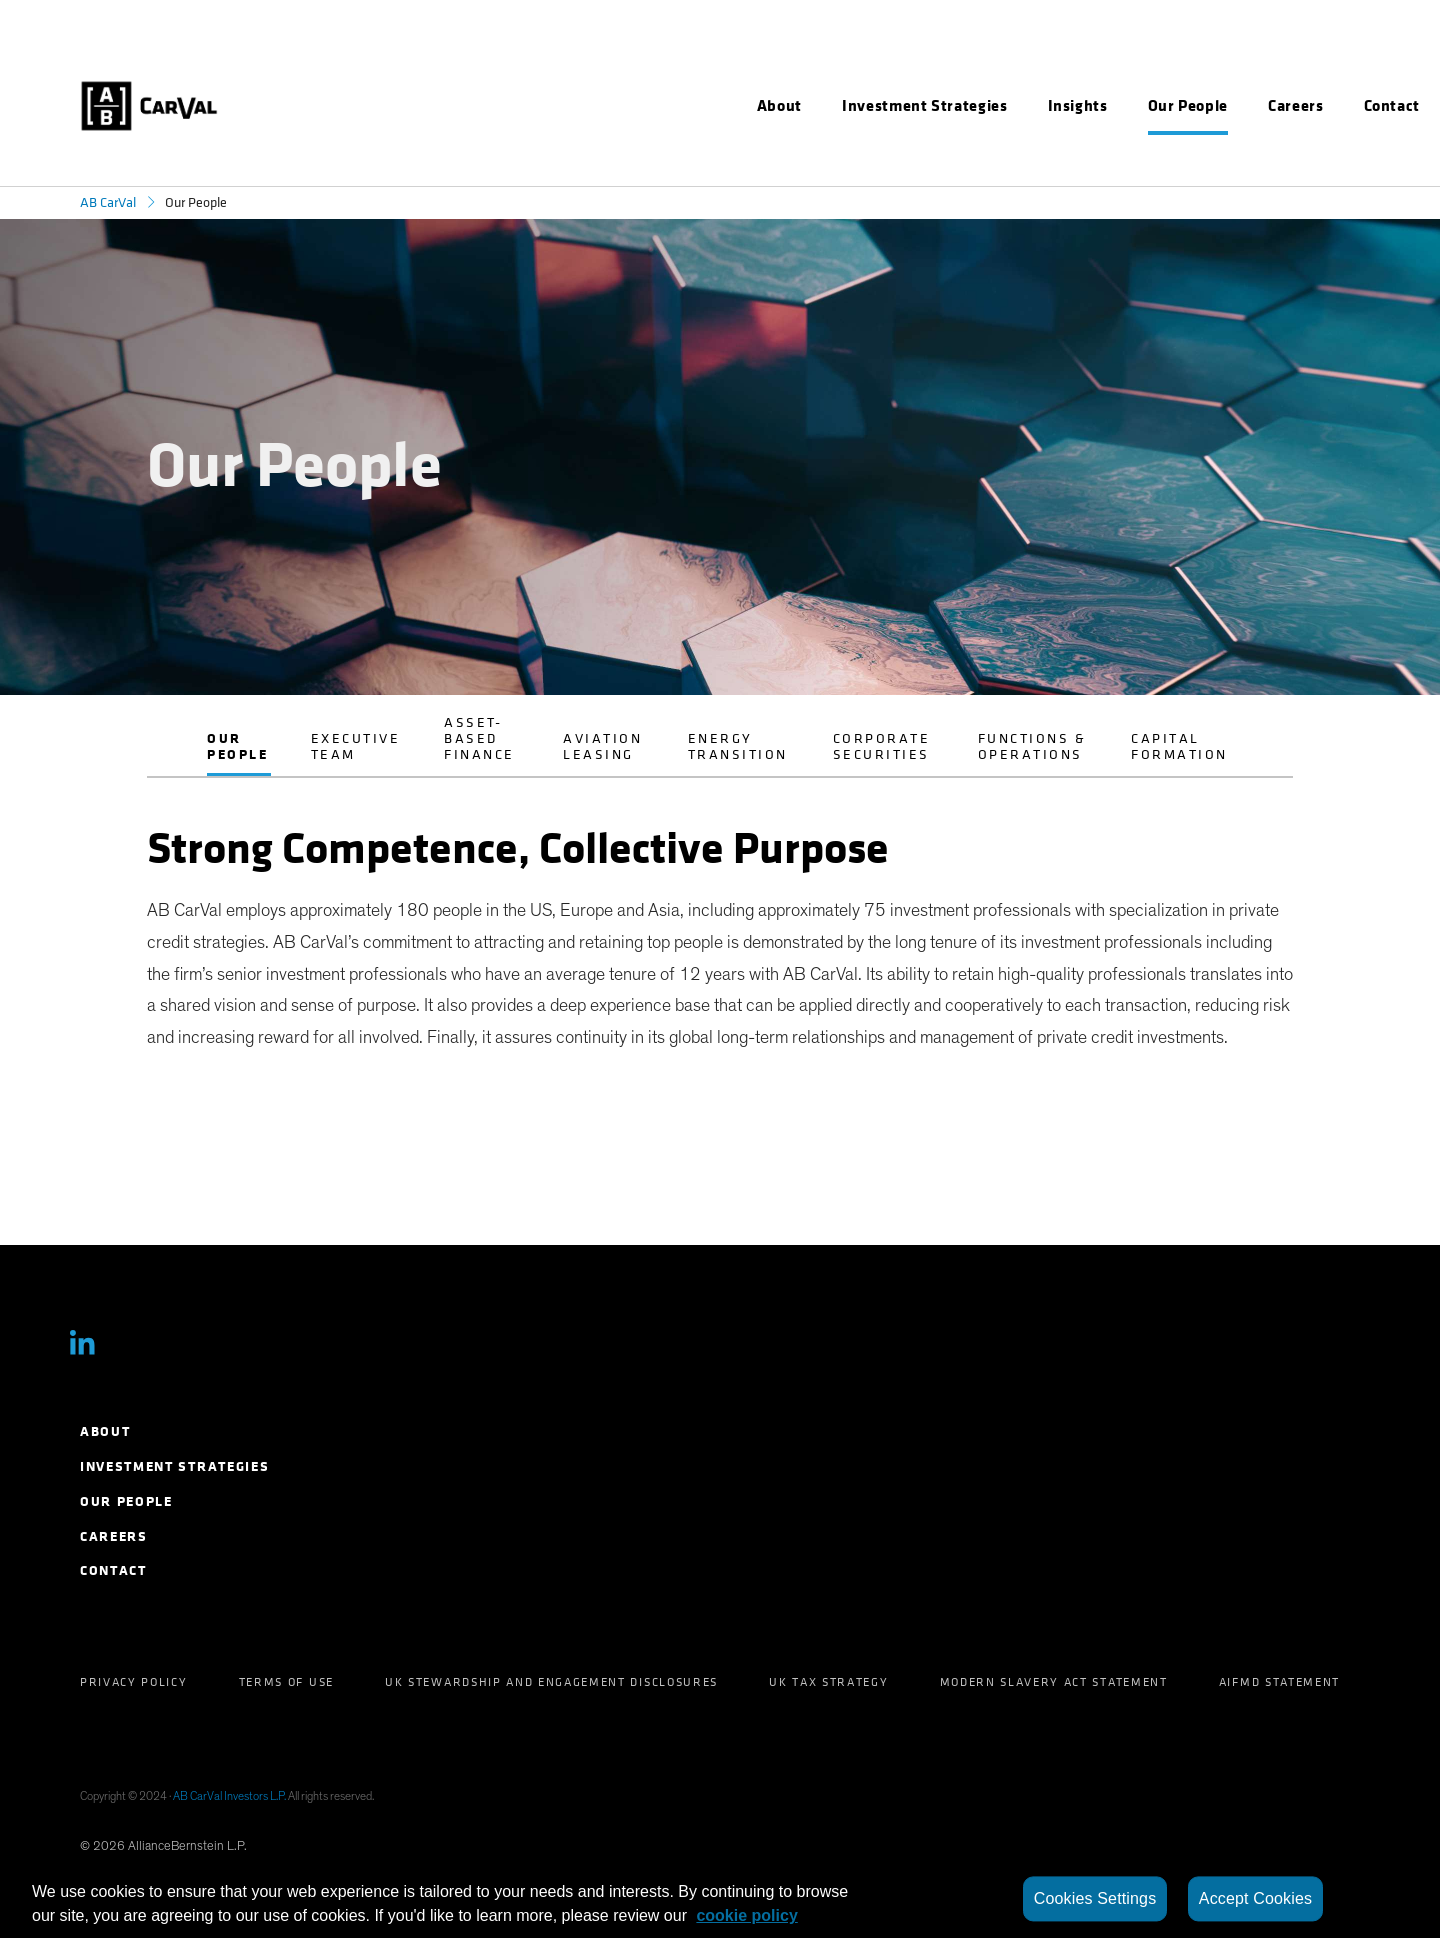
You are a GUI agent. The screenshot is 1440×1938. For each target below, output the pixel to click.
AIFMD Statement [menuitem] (1279, 1682)
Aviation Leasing (602, 746)
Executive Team (356, 746)
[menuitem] (779, 106)
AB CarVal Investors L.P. (229, 1796)
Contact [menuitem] (113, 1570)
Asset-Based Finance (479, 738)
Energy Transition (738, 746)
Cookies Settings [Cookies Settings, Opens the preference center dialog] (1095, 1898)
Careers (1295, 105)
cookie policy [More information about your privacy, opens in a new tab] (746, 1915)
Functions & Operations (1032, 746)
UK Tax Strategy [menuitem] (828, 1682)
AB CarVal (108, 202)
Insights (1078, 105)
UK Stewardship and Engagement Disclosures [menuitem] (551, 1682)
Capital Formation (1179, 746)
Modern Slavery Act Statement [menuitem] (1054, 1682)
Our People (237, 746)
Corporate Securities (882, 746)
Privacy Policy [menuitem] (134, 1682)
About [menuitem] (105, 1431)
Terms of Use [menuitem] (286, 1682)
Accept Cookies (1255, 1898)
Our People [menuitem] (126, 1501)
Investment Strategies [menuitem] (174, 1466)
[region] (720, 1899)
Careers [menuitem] (114, 1536)
